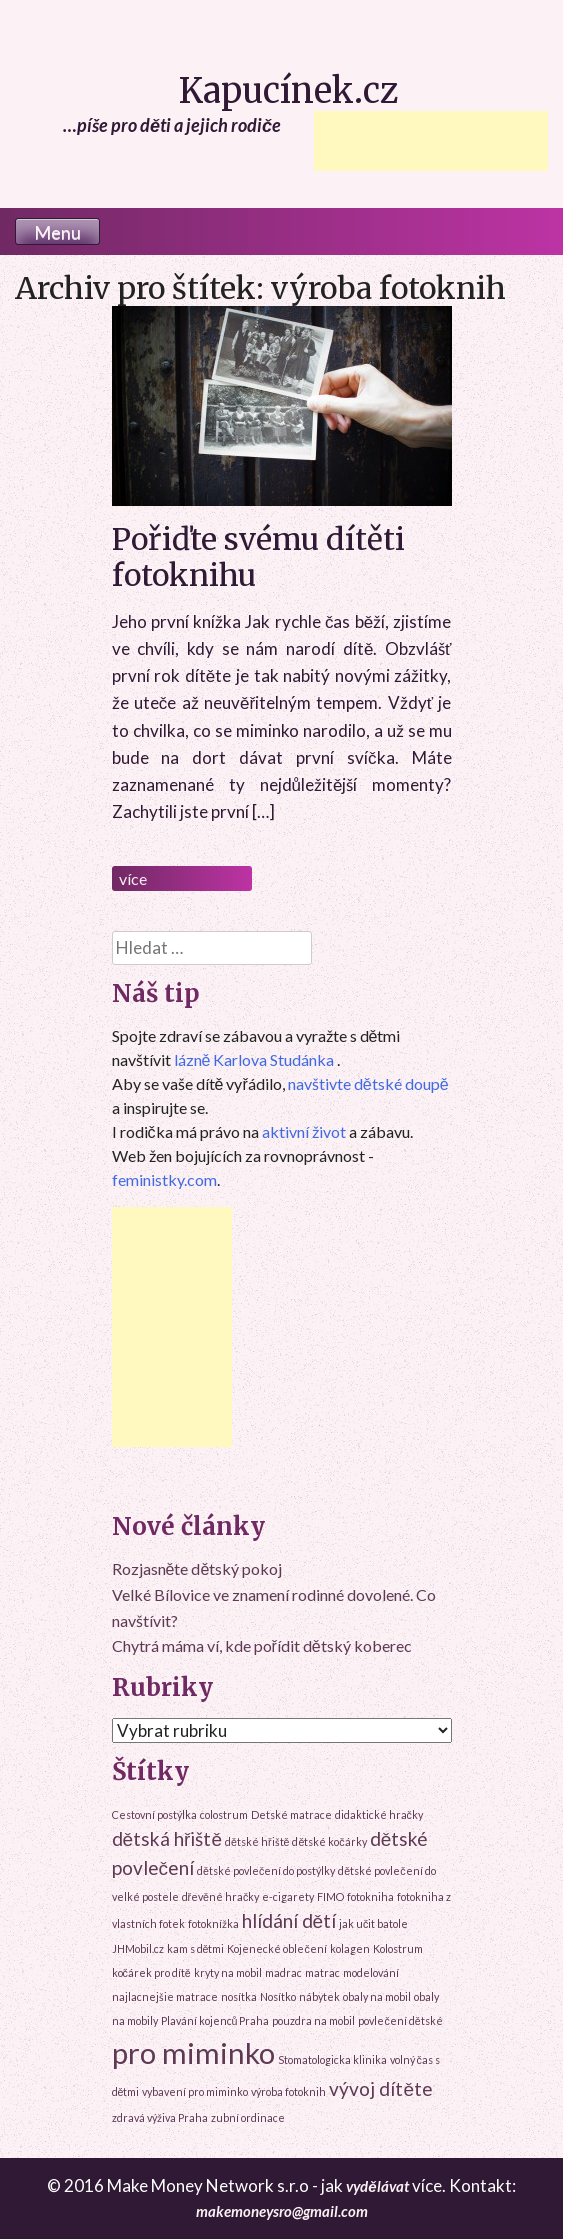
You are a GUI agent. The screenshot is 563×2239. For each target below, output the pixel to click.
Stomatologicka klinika (332, 2059)
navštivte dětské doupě (368, 1083)
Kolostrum (398, 1948)
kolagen (350, 1948)
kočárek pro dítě (151, 1972)
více (133, 878)
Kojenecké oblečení (276, 1948)
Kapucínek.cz (289, 91)
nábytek (319, 1996)
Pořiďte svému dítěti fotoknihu (258, 557)
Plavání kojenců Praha (215, 2020)
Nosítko (278, 1996)
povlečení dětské (400, 2020)
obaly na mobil (377, 1996)
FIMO (330, 1896)
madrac (283, 1972)
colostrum (224, 1814)
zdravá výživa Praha (160, 2117)
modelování (371, 1972)
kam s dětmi (196, 1948)
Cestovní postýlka (154, 1814)
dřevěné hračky (221, 1896)
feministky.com (164, 1179)
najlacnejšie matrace (165, 1996)
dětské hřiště (257, 1841)
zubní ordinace (248, 2117)
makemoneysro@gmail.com (282, 2211)
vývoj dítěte (381, 2088)
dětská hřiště (167, 1838)
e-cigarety (288, 1896)
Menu (57, 232)
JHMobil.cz (138, 1948)
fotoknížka (213, 1923)
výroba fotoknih (288, 2091)
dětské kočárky (329, 1841)
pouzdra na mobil (313, 2020)
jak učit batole (373, 1923)
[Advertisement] (431, 141)
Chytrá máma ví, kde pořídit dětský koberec (262, 1645)
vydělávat (377, 2186)
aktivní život (304, 1131)
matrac (322, 1972)
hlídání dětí (289, 1920)
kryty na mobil (228, 1972)
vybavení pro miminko (195, 2091)
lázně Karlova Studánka (254, 1059)
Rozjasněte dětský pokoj (197, 1568)
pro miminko (193, 2052)
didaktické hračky (379, 1814)
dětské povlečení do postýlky (266, 1870)
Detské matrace (291, 1814)
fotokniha (370, 1896)
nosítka (239, 1996)
